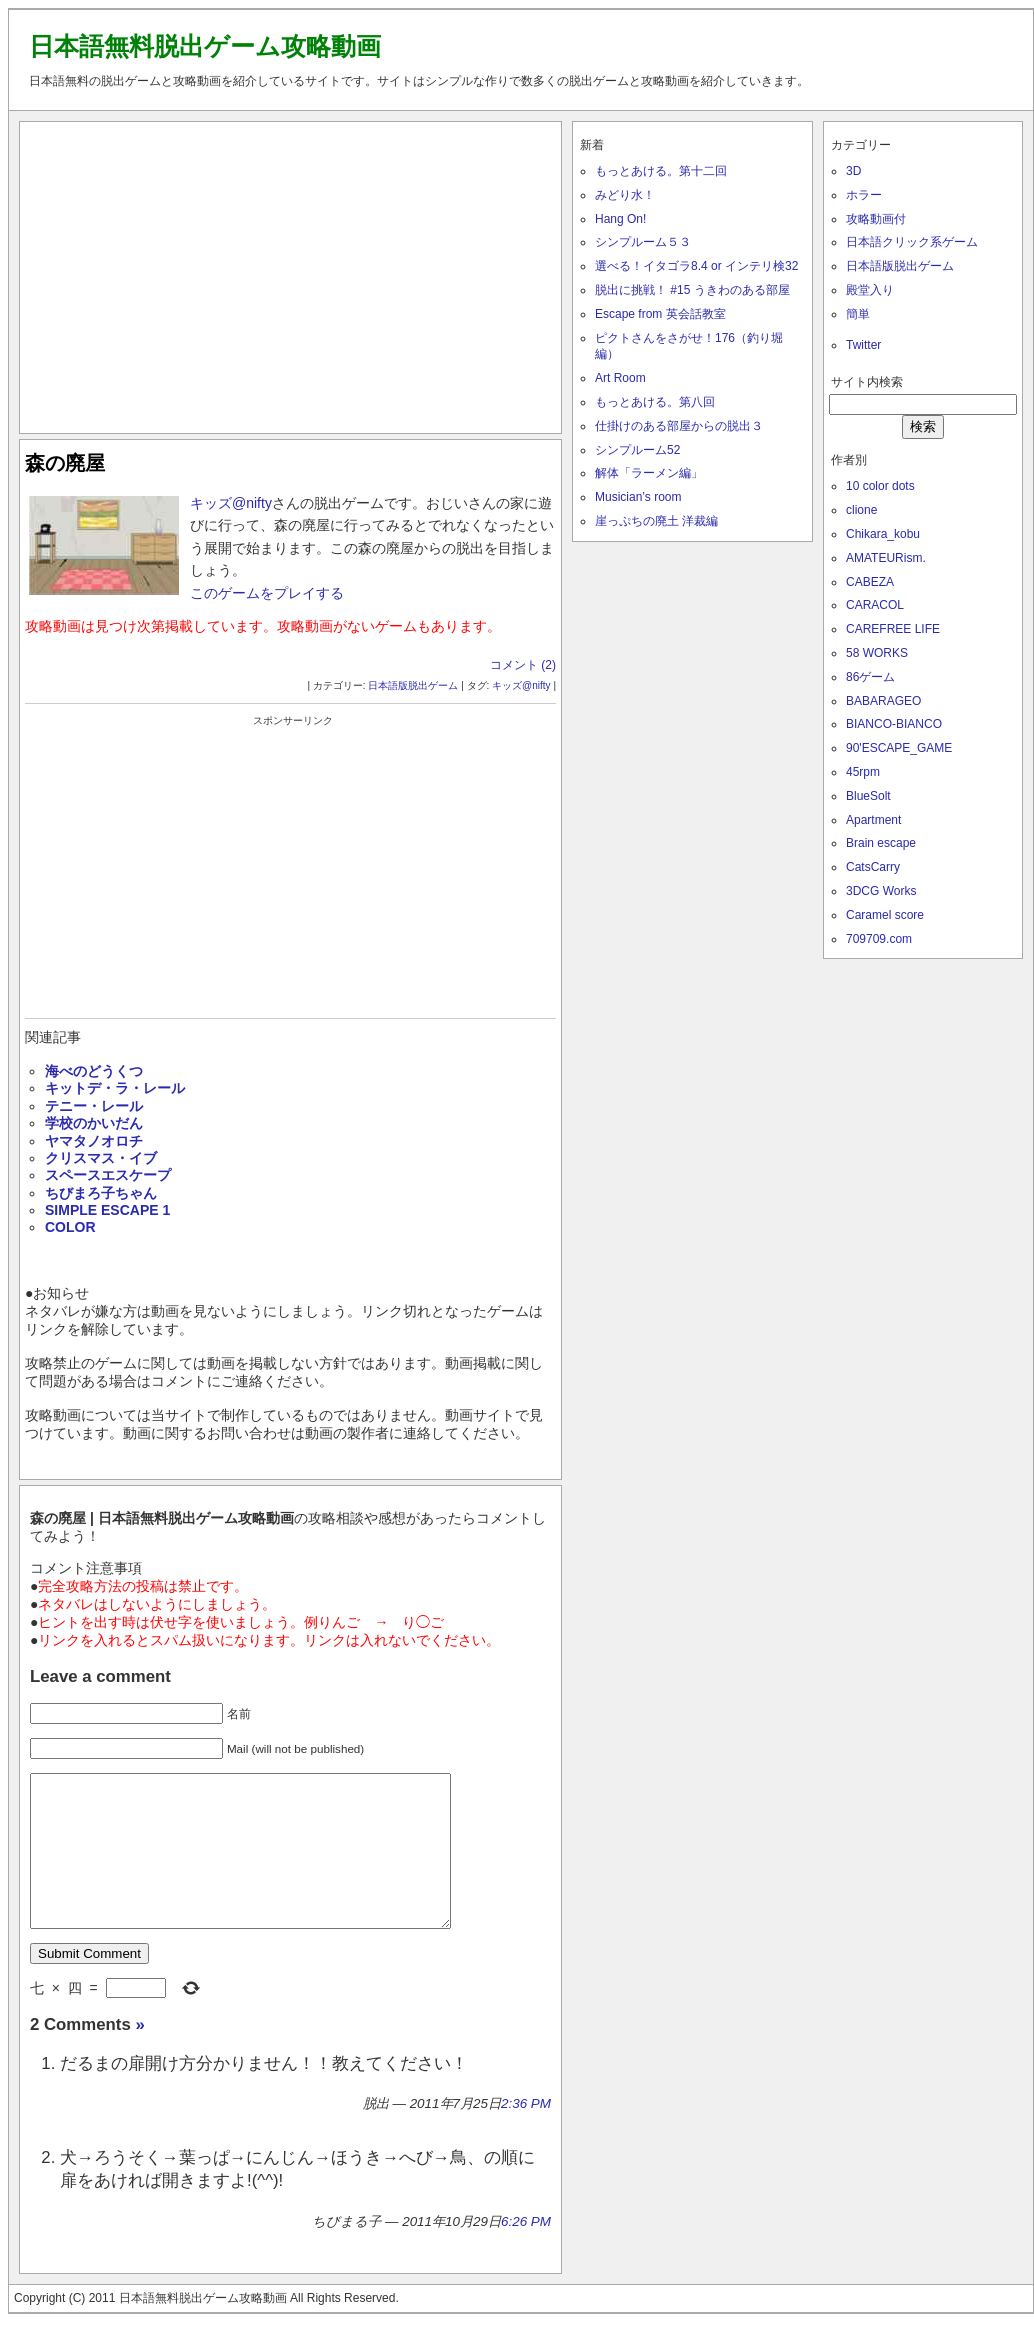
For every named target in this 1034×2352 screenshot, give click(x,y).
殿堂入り (870, 290)
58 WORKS (877, 653)
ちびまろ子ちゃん (101, 1193)
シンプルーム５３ (643, 242)
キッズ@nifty (231, 503)
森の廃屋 (65, 463)
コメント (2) (523, 665)
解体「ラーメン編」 (649, 473)
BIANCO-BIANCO (894, 724)
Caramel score (885, 915)
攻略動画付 (876, 219)
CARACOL (875, 605)
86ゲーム (870, 677)
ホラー (864, 195)
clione (861, 510)
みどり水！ (625, 195)
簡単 (858, 314)
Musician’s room (638, 497)
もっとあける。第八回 (655, 402)
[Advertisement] (291, 273)
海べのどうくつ (94, 1071)
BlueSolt (868, 796)
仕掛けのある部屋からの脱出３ (679, 426)
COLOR (70, 1227)
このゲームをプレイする (267, 593)
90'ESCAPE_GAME (899, 748)
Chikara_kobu (883, 534)
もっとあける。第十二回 (661, 171)
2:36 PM (526, 2133)
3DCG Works (881, 891)
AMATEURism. (886, 558)
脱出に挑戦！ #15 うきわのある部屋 (692, 290)
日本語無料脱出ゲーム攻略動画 (205, 46)
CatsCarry (873, 867)
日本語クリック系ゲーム (912, 242)
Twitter (863, 345)
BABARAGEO (883, 701)
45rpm (863, 772)
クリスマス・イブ (101, 1158)
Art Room (620, 378)
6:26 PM (526, 2251)
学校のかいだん (94, 1123)
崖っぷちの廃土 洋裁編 (656, 521)
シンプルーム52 (637, 450)
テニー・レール (94, 1106)
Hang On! (620, 219)
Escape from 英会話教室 (660, 314)
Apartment (873, 820)
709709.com (879, 939)
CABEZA (870, 582)
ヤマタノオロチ (94, 1141)
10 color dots (880, 486)
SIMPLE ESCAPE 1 (107, 1210)
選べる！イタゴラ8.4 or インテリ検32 (696, 266)
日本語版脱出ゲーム (413, 685)
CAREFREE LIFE (893, 629)
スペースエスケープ (108, 1175)
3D (853, 171)
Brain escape (881, 843)
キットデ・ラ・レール (115, 1088)
